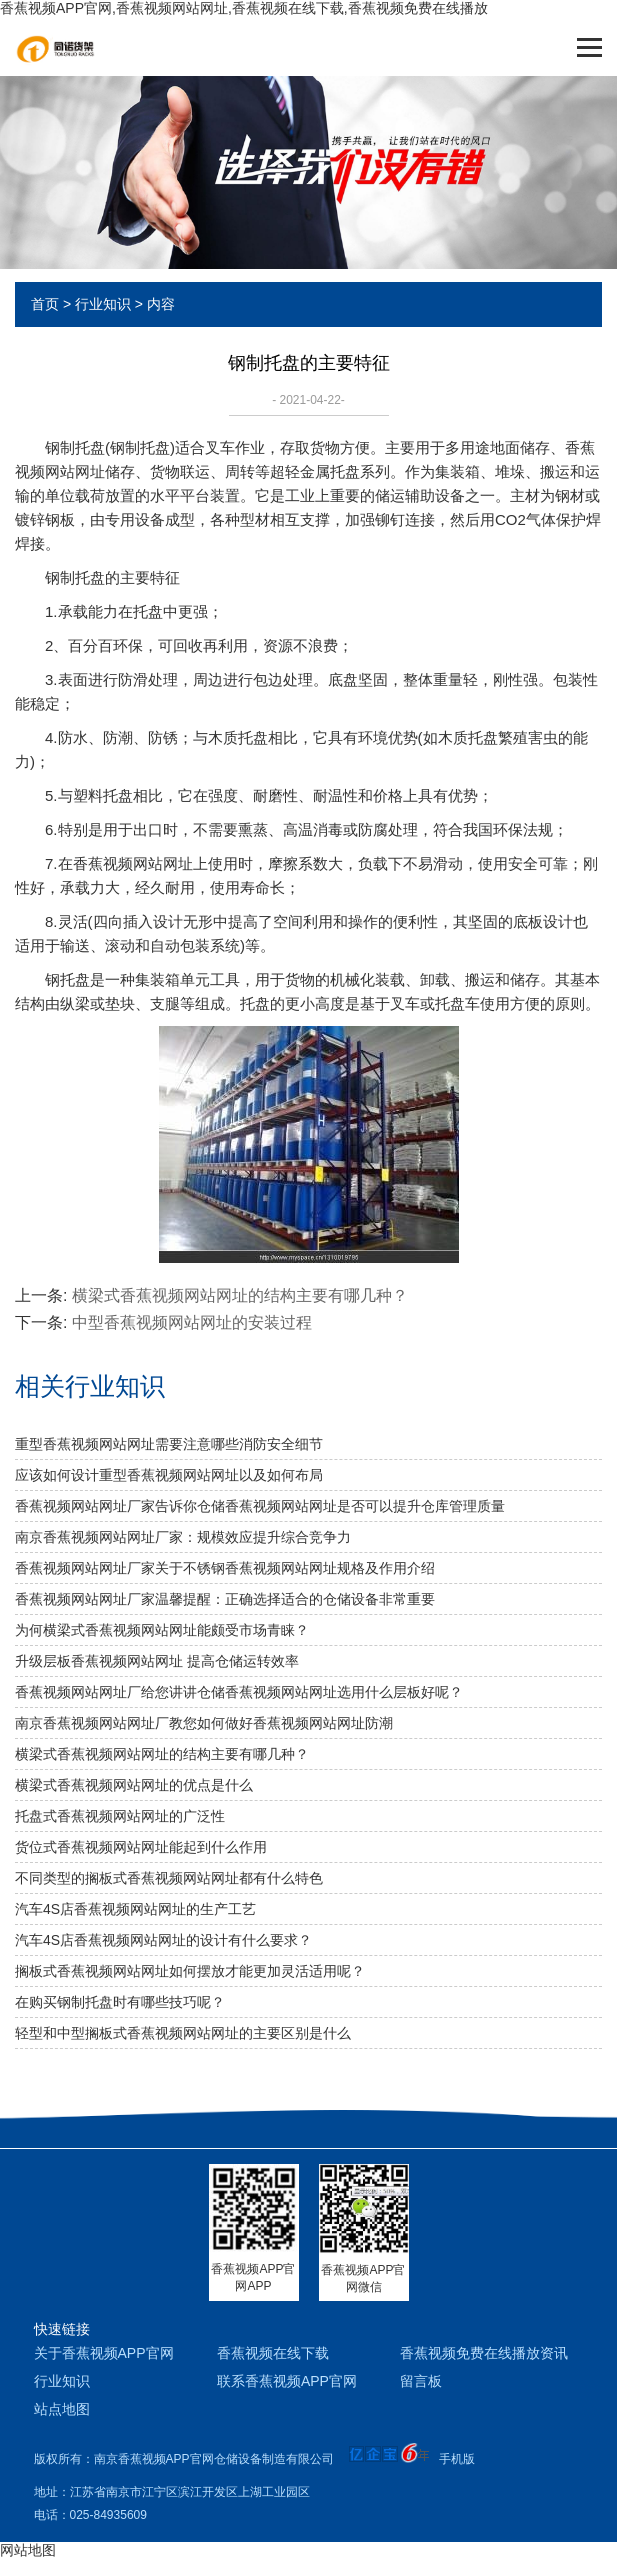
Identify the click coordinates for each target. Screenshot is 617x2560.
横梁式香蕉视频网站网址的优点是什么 (134, 1785)
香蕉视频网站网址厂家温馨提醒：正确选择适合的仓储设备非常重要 (225, 1599)
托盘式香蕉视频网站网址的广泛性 (120, 1816)
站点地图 (62, 2409)
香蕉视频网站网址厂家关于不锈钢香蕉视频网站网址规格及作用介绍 (225, 1568)
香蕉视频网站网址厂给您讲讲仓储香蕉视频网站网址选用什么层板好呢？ (239, 1692)
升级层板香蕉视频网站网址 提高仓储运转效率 (157, 1661)
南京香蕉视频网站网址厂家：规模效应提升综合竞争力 (183, 1537)
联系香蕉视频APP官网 (287, 2381)
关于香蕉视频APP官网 (104, 2353)
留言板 (421, 2381)
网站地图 (28, 2550)
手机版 (457, 2459)
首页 (45, 304)
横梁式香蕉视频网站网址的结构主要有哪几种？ (240, 1295)
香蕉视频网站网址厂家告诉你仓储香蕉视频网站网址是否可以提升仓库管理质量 (260, 1506)
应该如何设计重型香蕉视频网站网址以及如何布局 (169, 1475)
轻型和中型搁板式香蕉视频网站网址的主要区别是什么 (183, 2033)
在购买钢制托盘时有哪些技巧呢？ (120, 2002)
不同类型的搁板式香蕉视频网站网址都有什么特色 (169, 1878)
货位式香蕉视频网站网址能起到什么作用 (141, 1847)
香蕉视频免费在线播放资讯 (484, 2353)
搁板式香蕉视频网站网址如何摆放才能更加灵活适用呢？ (190, 1971)
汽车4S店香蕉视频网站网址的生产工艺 (135, 1909)
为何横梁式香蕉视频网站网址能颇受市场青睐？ (162, 1630)
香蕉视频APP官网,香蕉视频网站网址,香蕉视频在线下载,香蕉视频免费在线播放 (244, 8)
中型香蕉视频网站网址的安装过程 (192, 1322)
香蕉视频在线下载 (273, 2353)
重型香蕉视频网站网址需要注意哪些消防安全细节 (169, 1444)
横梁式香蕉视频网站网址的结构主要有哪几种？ (162, 1754)
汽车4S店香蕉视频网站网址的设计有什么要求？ (163, 1940)
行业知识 (103, 304)
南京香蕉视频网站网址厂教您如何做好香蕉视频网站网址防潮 (204, 1723)
